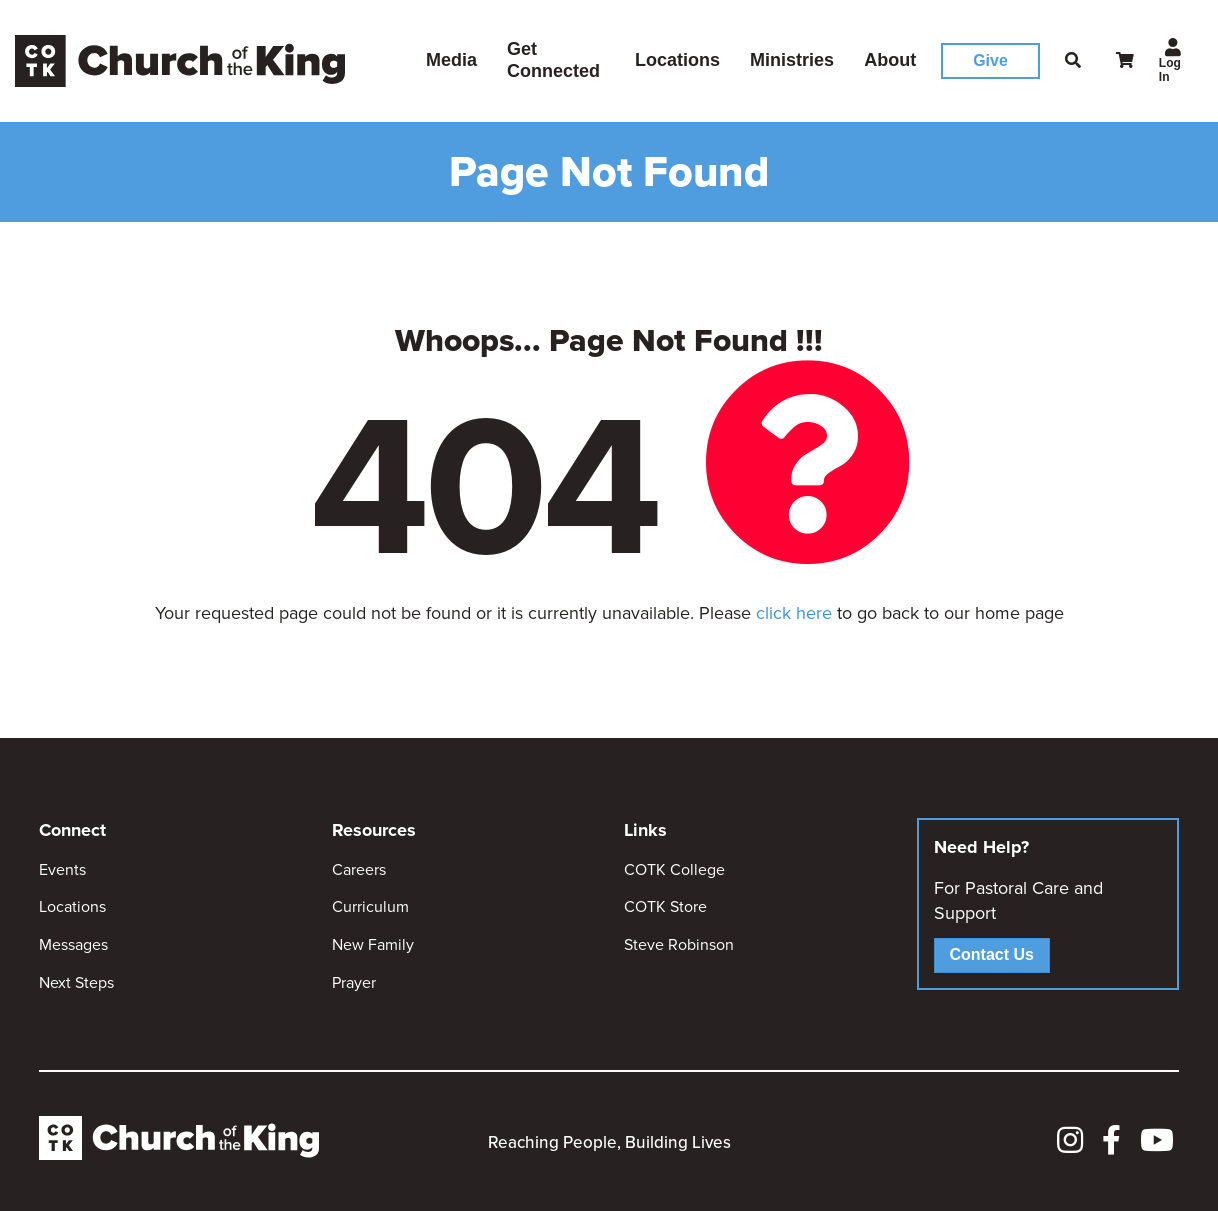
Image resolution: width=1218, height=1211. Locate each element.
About (890, 60)
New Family (373, 944)
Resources (374, 830)
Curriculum (370, 906)
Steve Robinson (679, 944)
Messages (73, 944)
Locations (677, 60)
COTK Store (665, 906)
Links (645, 830)
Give (990, 60)
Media (451, 60)
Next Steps (76, 982)
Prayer (354, 982)
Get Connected (553, 60)
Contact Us (992, 954)
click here (794, 613)
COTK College (674, 869)
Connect (72, 830)
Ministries (792, 60)
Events (62, 869)
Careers (359, 869)
